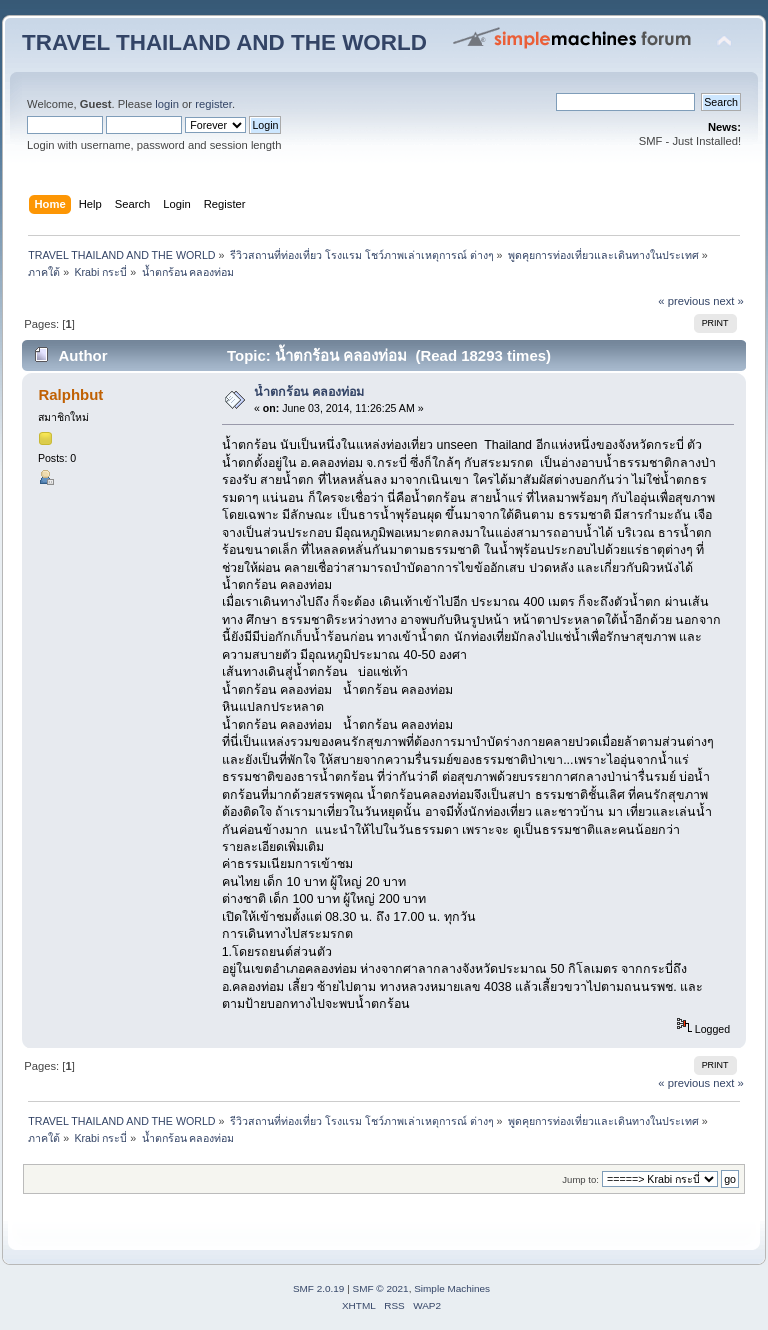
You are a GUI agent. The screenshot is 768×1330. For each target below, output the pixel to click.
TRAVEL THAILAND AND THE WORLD (224, 42)
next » (728, 301)
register (213, 104)
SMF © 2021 (381, 1288)
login (167, 104)
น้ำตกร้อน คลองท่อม (309, 392)
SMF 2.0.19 (319, 1288)
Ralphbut (70, 394)
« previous (684, 301)
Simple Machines (452, 1288)
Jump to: (580, 1179)
